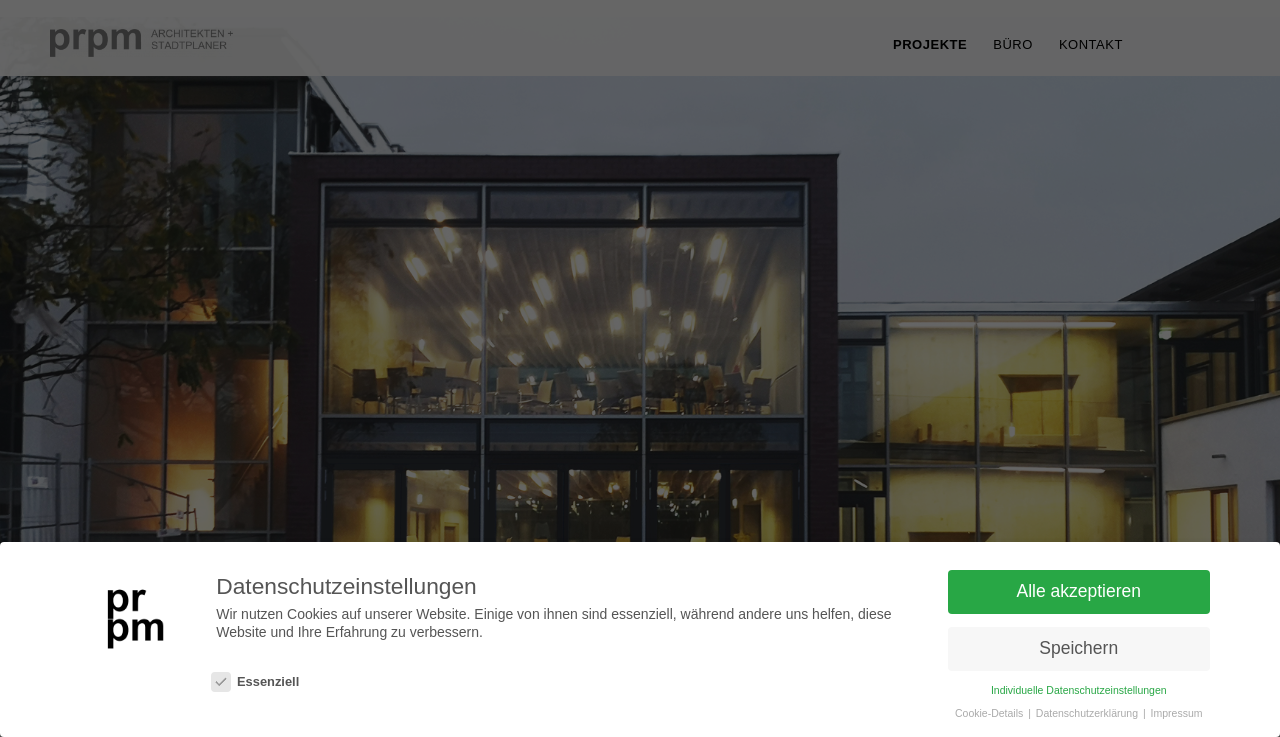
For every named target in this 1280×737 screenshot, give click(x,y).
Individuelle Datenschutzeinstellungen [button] (1079, 690)
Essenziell (255, 682)
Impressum (1177, 713)
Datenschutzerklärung (1088, 713)
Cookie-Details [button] (990, 713)
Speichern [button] (1078, 648)
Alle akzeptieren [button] (1078, 592)
